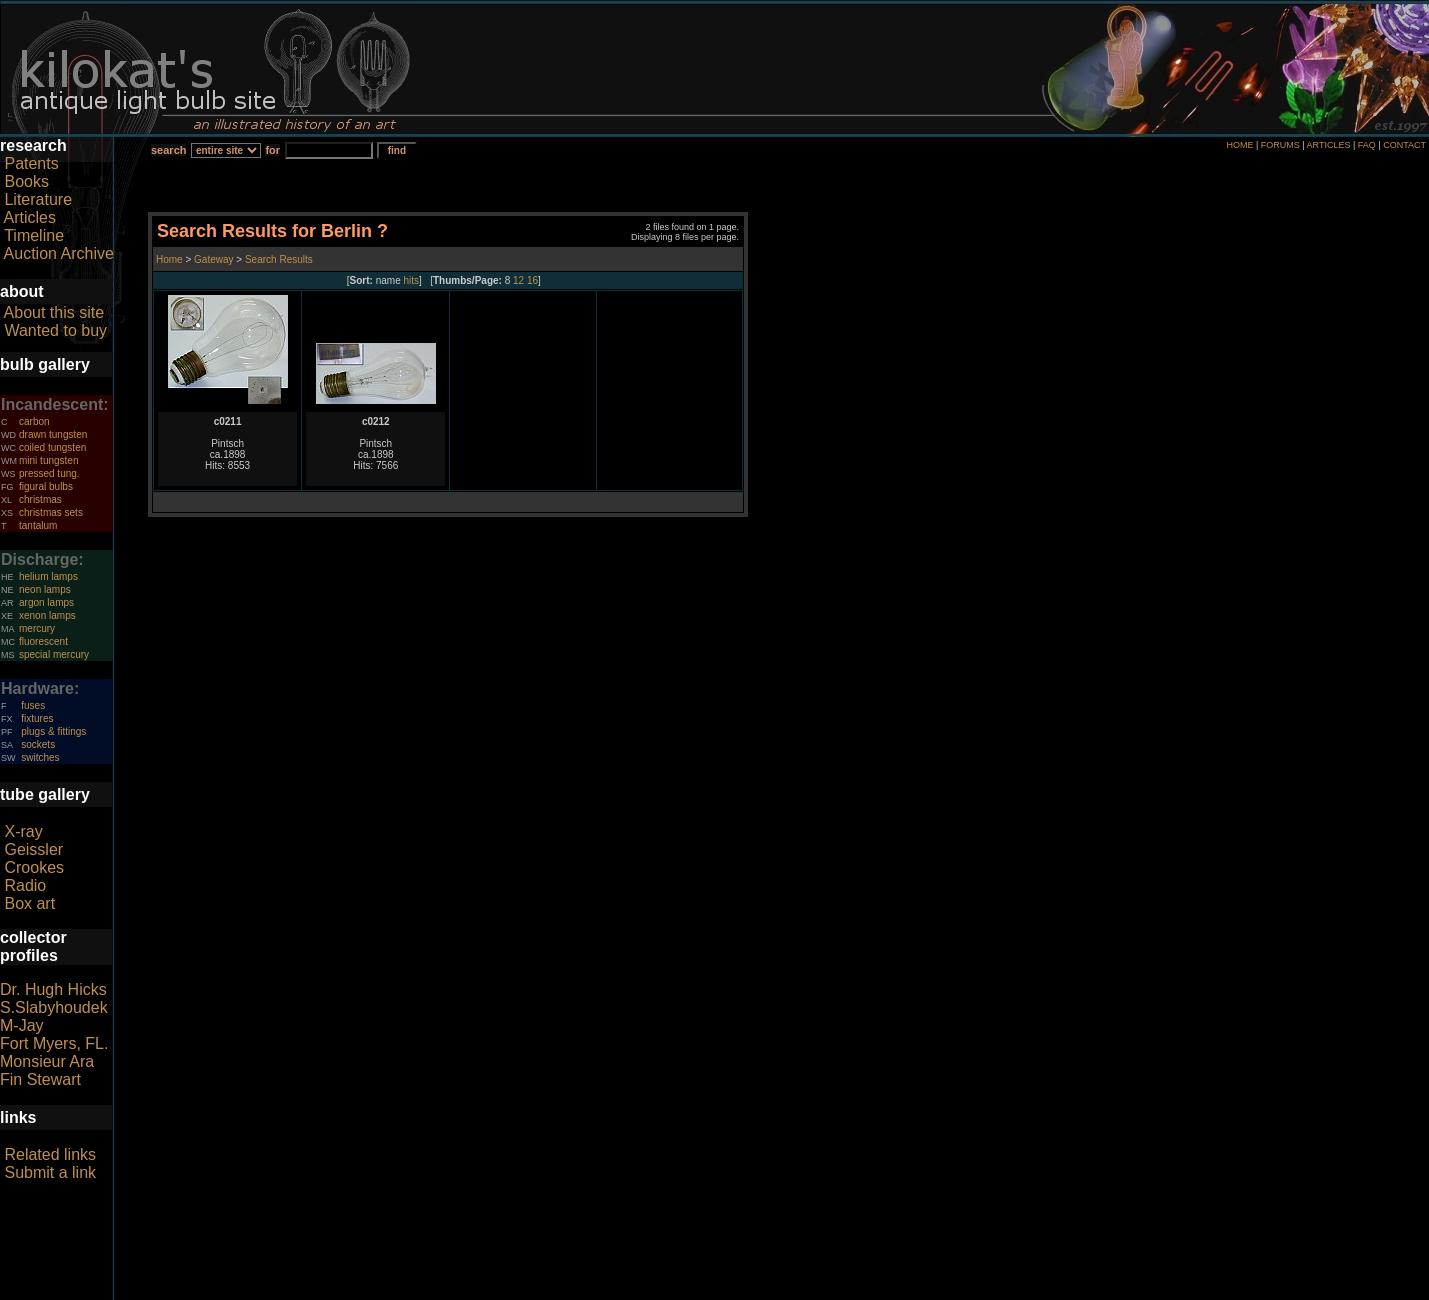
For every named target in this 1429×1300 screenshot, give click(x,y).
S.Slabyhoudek (54, 1007)
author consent (805, 1289)
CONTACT (1404, 145)
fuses (33, 705)
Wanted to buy (55, 330)
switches (40, 757)
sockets (38, 744)
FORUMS (1280, 145)
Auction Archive (59, 253)
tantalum (38, 525)
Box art (29, 903)
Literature (38, 199)
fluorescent (43, 641)
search (168, 150)
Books (26, 181)
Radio (25, 885)
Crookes (34, 867)
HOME (1239, 145)
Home (170, 259)
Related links (50, 1154)
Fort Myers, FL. (54, 1043)
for (272, 150)
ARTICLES (1329, 145)
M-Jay (22, 1025)
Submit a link (50, 1172)
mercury (37, 628)
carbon (34, 421)
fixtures (37, 718)
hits (412, 280)
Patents (31, 163)
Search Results (279, 259)
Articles (30, 217)
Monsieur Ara (47, 1061)
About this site (54, 312)
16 (532, 280)
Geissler (33, 849)
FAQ (1367, 145)
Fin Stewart (40, 1079)
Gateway (212, 259)
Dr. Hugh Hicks (53, 989)
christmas (40, 499)
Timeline (34, 235)
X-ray (23, 831)
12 (518, 280)
